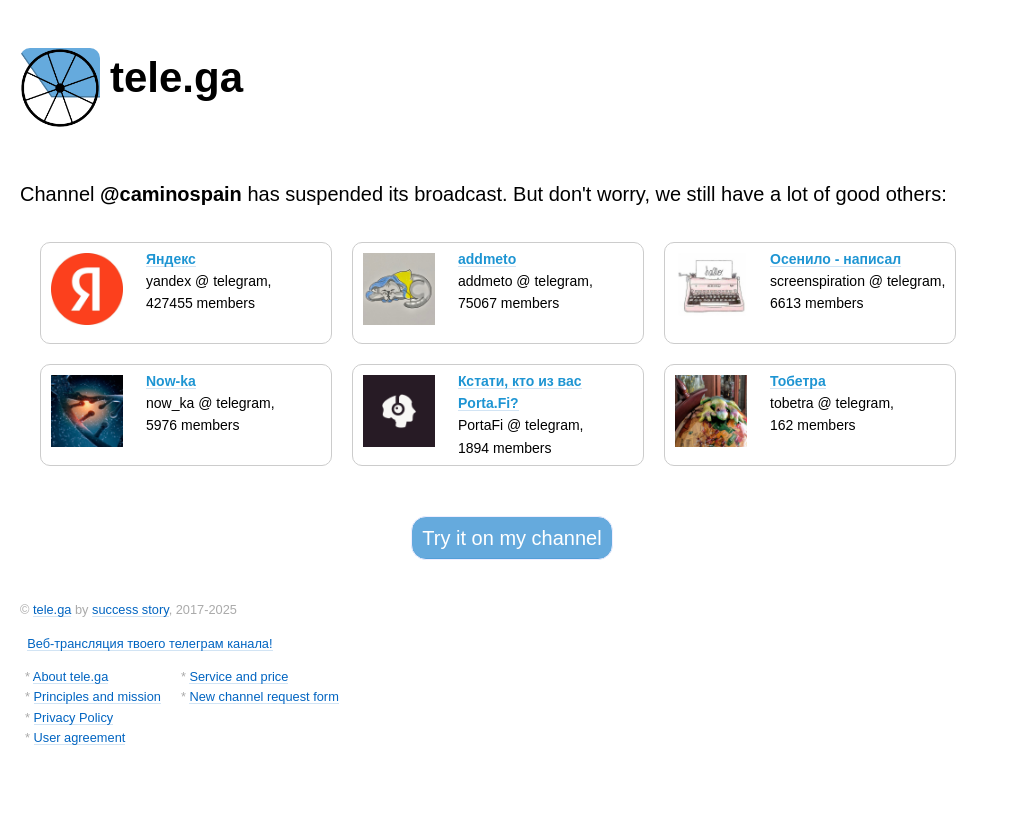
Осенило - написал (835, 259)
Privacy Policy (74, 717)
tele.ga (52, 609)
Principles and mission (97, 696)
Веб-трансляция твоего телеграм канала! (149, 643)
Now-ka (171, 381)
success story (130, 609)
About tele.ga (70, 676)
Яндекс (171, 259)
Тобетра (798, 381)
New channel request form (263, 696)
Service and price (238, 676)
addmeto (487, 259)
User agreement (80, 737)
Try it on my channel (511, 538)
